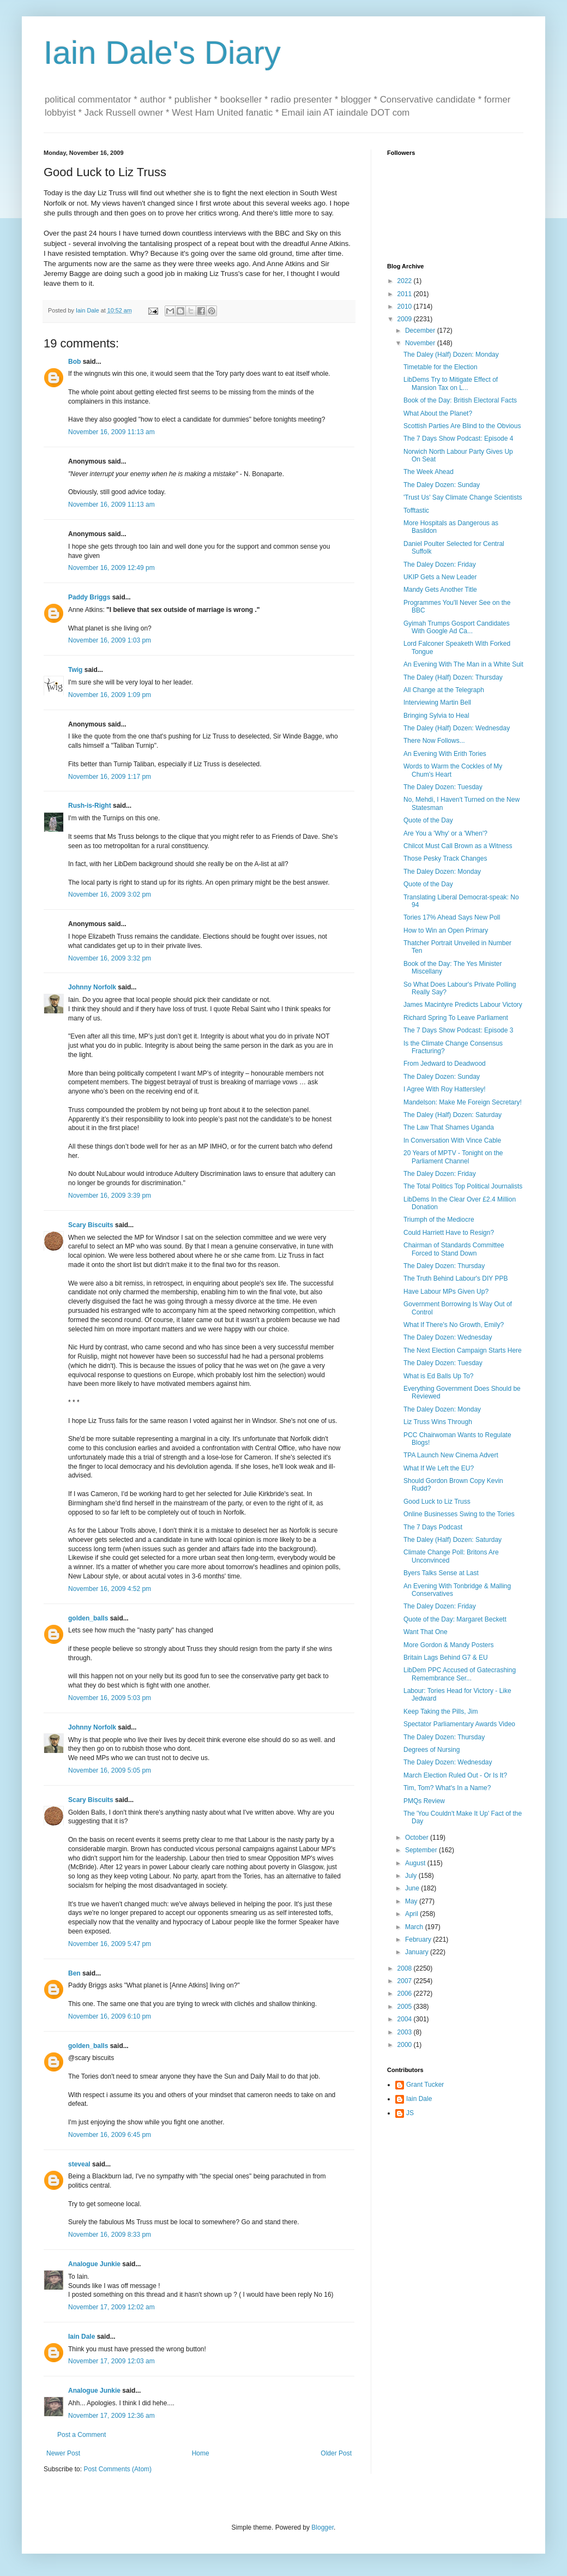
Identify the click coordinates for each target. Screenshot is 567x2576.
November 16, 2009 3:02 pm (109, 894)
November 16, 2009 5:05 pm (109, 1770)
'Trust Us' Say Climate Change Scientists (462, 497)
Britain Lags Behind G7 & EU (445, 1657)
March (415, 1927)
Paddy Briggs (89, 597)
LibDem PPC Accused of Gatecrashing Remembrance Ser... (459, 1674)
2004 (405, 2019)
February (419, 1939)
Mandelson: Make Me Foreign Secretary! (462, 1102)
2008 (405, 1968)
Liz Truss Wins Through (437, 1422)
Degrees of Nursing (431, 1750)
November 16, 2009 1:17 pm (109, 776)
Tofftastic (416, 510)
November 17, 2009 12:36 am (111, 2415)
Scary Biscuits (90, 1225)
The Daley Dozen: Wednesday (447, 1337)
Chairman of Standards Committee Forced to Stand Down (453, 1249)
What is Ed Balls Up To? (438, 1376)
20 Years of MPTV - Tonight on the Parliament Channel (453, 1156)
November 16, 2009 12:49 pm (111, 568)
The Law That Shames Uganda (448, 1127)
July (412, 1876)
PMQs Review (424, 1801)
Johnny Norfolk (92, 987)
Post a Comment (81, 2435)
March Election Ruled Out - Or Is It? (455, 1775)
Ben (74, 1973)
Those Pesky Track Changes (445, 858)
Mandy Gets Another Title (440, 589)
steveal (79, 2164)
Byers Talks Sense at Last (441, 1573)
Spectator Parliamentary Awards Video (459, 1724)
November (421, 343)
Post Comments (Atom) (117, 2469)
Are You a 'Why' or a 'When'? (445, 833)
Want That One (425, 1632)
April (412, 1914)
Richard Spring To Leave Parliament (455, 1018)
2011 (405, 294)
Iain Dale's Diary (162, 52)
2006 (405, 1993)
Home (200, 2453)
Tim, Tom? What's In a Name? (447, 1788)
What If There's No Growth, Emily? (453, 1325)
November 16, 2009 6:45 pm (109, 2135)
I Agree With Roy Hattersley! (444, 1089)
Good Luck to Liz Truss (437, 1501)
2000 (405, 2045)
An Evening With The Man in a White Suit (463, 664)
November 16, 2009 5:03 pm (109, 1698)
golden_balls (88, 1618)
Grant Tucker (425, 2084)
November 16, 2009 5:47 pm (109, 1944)
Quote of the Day (428, 820)
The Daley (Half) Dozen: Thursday (453, 677)
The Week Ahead (428, 472)
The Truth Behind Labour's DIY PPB (455, 1278)
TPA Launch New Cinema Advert (450, 1455)
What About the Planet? (437, 413)
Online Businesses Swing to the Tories (459, 1514)
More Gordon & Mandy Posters (448, 1645)
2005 (405, 2006)
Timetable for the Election (440, 367)
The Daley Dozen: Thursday (444, 1266)
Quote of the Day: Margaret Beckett (454, 1619)
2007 (405, 1981)
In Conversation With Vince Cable (452, 1140)
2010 (405, 306)
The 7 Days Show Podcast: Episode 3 (458, 1030)
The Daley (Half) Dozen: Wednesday (456, 728)
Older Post (336, 2453)
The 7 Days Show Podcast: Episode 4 (458, 438)
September (422, 1850)
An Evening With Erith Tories (444, 754)
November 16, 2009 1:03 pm (109, 640)
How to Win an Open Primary (445, 930)
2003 (405, 2032)
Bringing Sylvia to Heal (436, 715)
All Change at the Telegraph (443, 690)
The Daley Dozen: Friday (439, 564)
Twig (75, 670)
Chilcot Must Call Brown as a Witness (457, 846)
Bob (74, 361)
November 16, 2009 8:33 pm (109, 2234)
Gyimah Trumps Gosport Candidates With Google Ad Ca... (456, 627)
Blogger (322, 2527)
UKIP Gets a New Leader (440, 577)
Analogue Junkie (94, 2264)
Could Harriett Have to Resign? (448, 1232)
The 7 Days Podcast (432, 1527)
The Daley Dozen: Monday (442, 871)
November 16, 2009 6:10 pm (109, 2016)
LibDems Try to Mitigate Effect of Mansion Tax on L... (450, 383)
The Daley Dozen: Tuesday (442, 787)
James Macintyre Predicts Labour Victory (462, 1004)
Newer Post (63, 2453)
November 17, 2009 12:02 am (111, 2307)
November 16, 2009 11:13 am (111, 432)
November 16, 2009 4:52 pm (109, 1589)
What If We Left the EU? (438, 1468)
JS (410, 2113)
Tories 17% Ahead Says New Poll (451, 917)
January (417, 1952)
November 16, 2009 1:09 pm (109, 695)
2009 (405, 319)
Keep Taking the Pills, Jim (440, 1711)
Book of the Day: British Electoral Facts (460, 400)
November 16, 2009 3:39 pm (109, 1195)
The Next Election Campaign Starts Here (462, 1350)
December (421, 330)
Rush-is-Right (89, 805)
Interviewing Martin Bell (437, 702)
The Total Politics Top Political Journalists (462, 1186)
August (416, 1863)
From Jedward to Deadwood (444, 1063)
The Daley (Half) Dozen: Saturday (452, 1115)
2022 (405, 281)
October (417, 1837)
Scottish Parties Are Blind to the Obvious (462, 426)
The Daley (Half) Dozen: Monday (451, 354)
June (413, 1888)
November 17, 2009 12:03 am (111, 2361)
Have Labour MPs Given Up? (445, 1291)
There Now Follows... (434, 740)
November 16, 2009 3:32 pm (109, 958)
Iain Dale (81, 2336)
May (412, 1901)
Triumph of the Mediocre (438, 1219)
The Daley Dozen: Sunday (441, 485)
